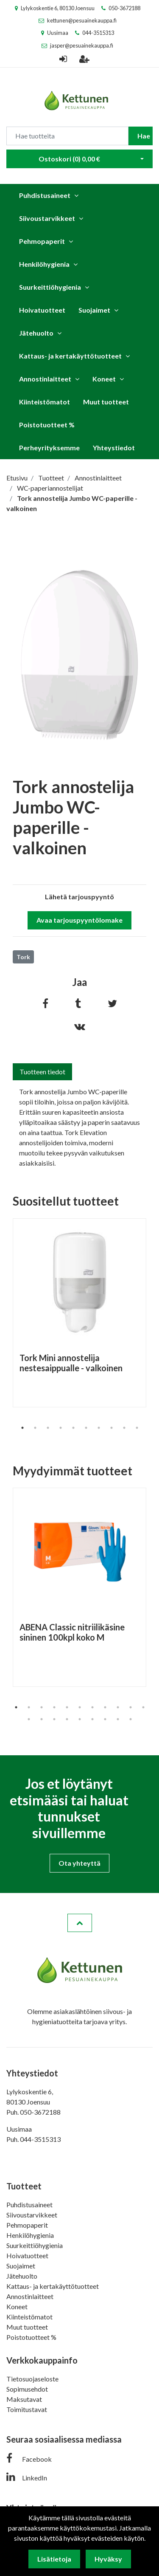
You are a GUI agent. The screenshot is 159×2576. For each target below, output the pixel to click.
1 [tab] (22, 1428)
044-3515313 (98, 32)
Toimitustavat (26, 2409)
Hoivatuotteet (42, 310)
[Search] (67, 136)
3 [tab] (48, 1428)
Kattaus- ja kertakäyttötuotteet (70, 356)
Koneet (104, 379)
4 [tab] (60, 1428)
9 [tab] (124, 1428)
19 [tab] (118, 1719)
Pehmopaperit (42, 241)
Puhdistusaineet (44, 195)
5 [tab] (73, 1428)
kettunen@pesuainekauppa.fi (82, 20)
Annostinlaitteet (45, 379)
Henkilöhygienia (44, 264)
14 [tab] (54, 1719)
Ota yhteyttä (79, 1863)
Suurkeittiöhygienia (50, 287)
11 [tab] (143, 1707)
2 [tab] (35, 1428)
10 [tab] (137, 1428)
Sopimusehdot (27, 2389)
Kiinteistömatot (44, 402)
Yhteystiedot (114, 447)
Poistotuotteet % (47, 425)
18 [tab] (105, 1719)
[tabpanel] (79, 1312)
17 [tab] (92, 1719)
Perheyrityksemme (49, 447)
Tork (23, 956)
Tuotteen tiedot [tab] (42, 1072)
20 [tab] (130, 1719)
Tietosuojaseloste (32, 2379)
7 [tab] (99, 1428)
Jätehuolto (36, 333)
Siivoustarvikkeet (47, 218)
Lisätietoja (54, 2559)
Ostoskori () (69, 159)
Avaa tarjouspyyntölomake (79, 920)
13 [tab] (41, 1719)
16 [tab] (79, 1719)
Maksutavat (24, 2399)
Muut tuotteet (106, 402)
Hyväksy (108, 2559)
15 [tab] (67, 1719)
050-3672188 (124, 8)
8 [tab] (111, 1428)
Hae (143, 136)
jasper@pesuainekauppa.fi (81, 45)
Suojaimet (94, 310)
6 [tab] (86, 1428)
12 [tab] (29, 1719)
